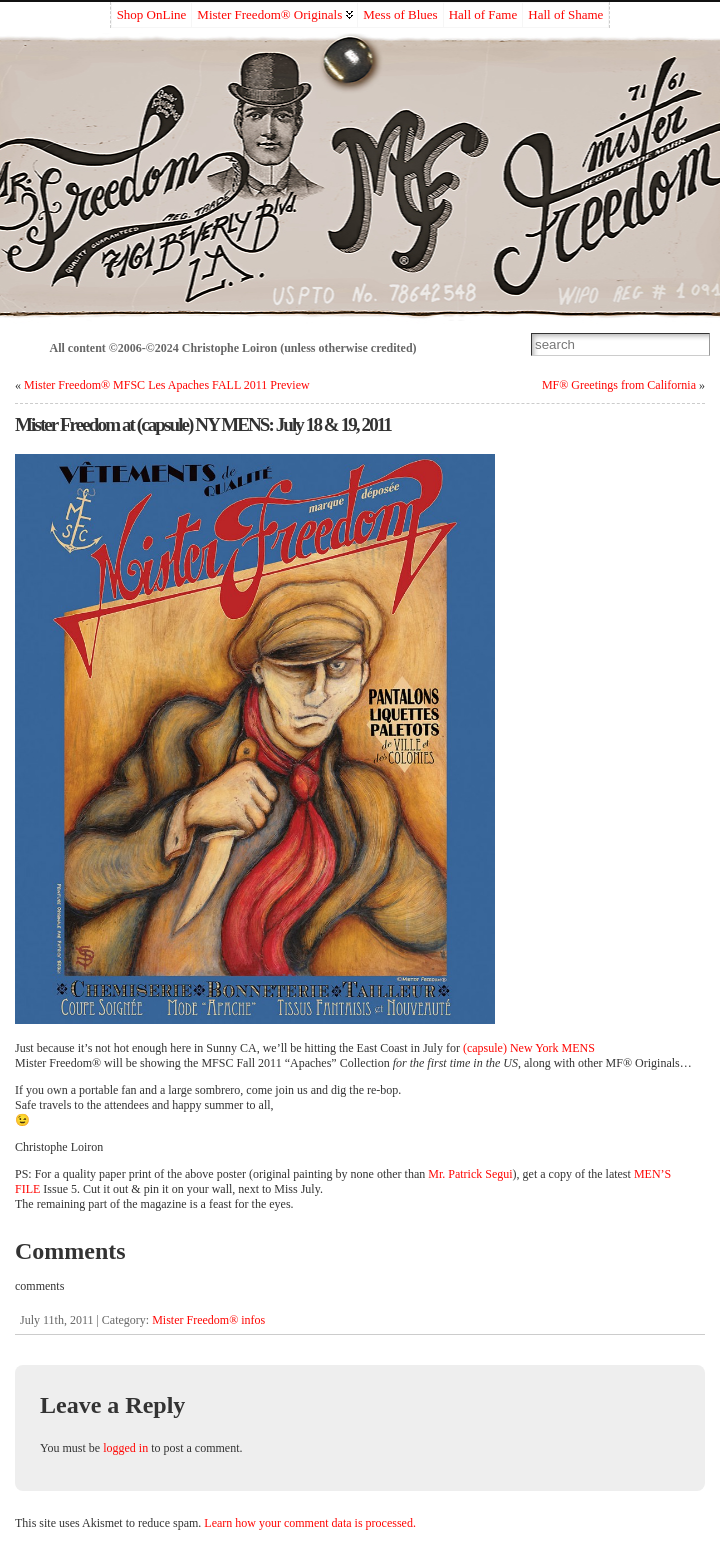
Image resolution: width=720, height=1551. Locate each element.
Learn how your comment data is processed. (310, 1523)
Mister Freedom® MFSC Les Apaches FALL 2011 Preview (167, 385)
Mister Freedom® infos (208, 1320)
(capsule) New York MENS (529, 1048)
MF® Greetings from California (619, 385)
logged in (125, 1448)
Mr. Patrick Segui (470, 1174)
